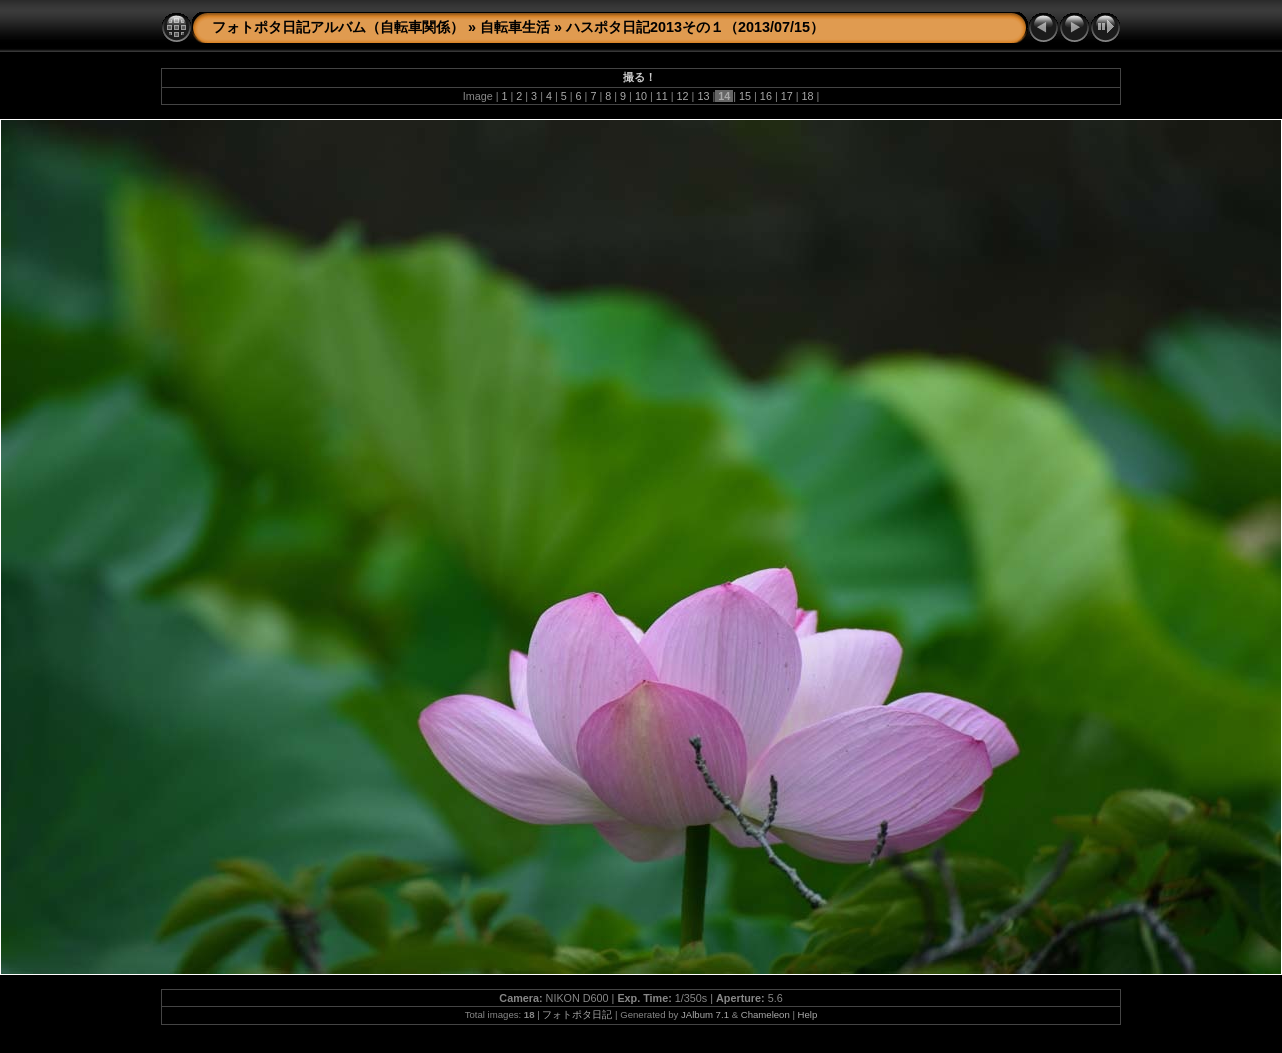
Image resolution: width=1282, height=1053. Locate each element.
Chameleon (765, 1014)
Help (808, 1014)
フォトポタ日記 (577, 1014)
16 (766, 96)
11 (662, 96)
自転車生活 (515, 27)
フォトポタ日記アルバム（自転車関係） (338, 27)
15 (745, 96)
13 (703, 96)
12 (683, 96)
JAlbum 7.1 (705, 1014)
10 (641, 96)
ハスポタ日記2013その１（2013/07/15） (695, 27)
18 (808, 96)
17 (787, 96)
